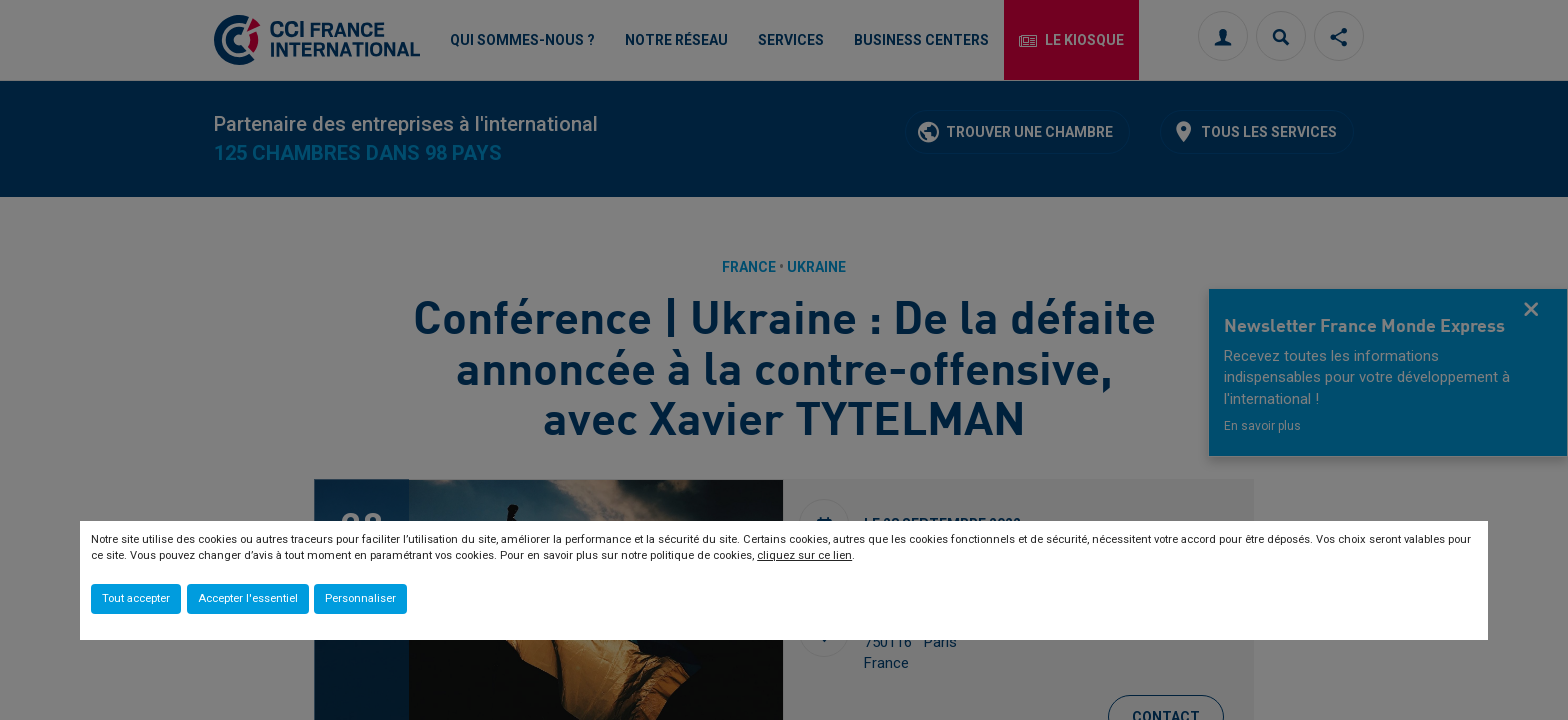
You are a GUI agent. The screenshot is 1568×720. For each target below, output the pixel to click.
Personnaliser (360, 598)
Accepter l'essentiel (248, 598)
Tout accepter (136, 598)
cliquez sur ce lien (804, 555)
